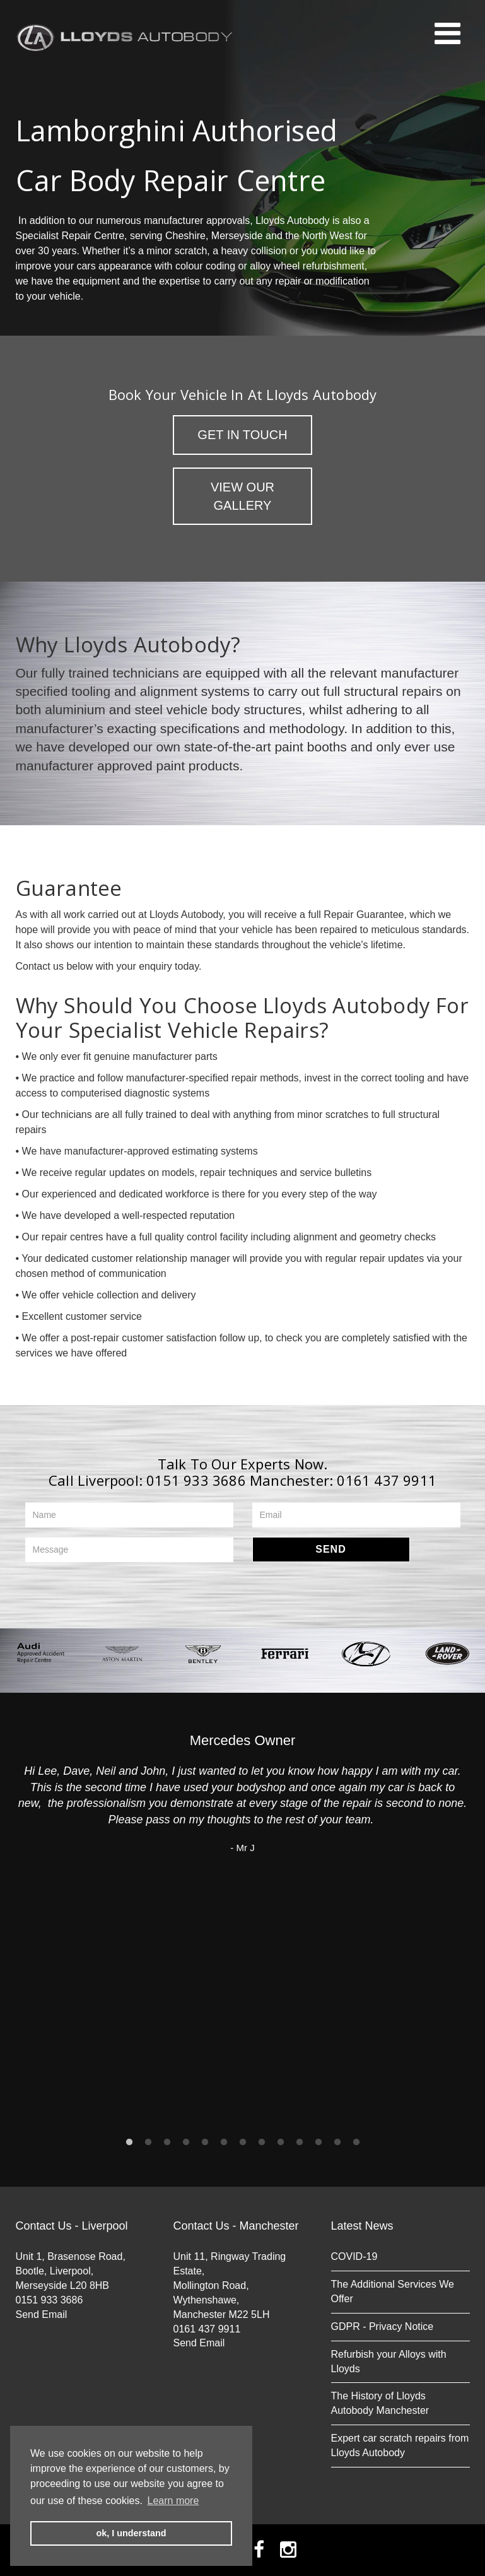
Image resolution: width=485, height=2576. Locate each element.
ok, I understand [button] (131, 2533)
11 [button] (318, 2142)
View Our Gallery (242, 496)
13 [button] (356, 2142)
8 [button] (261, 2142)
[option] (40, 1653)
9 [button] (280, 2142)
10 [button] (299, 2142)
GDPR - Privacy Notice (382, 2325)
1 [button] (129, 2142)
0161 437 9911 (386, 1480)
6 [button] (224, 2142)
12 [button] (337, 2142)
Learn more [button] (173, 2500)
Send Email (41, 2313)
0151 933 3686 (196, 1480)
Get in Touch (242, 435)
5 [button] (205, 2142)
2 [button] (148, 2142)
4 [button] (186, 2142)
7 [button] (243, 2142)
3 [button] (167, 2142)
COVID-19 (354, 2255)
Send (330, 1548)
